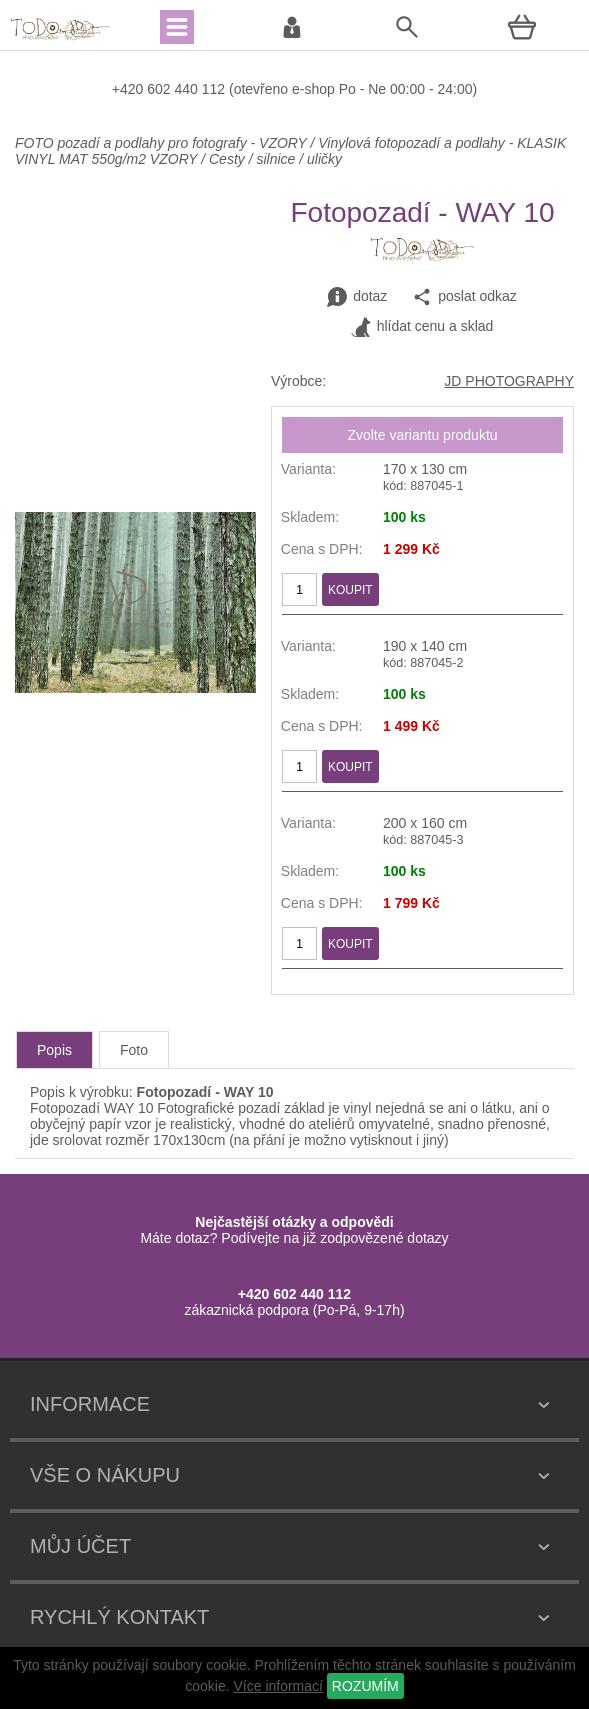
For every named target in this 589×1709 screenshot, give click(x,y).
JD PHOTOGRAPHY (509, 381)
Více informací (277, 1686)
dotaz (357, 297)
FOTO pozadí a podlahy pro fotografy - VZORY (162, 143)
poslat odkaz (464, 297)
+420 (129, 89)
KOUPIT (350, 590)
